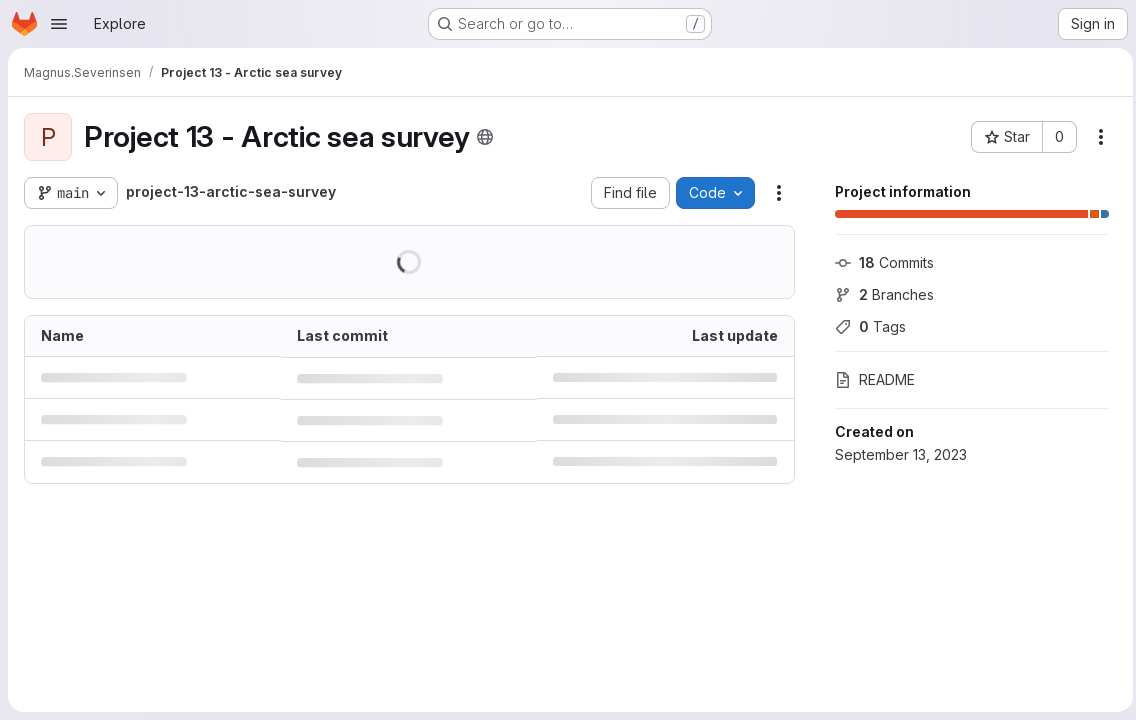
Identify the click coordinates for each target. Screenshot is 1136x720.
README (870, 379)
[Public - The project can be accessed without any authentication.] (485, 137)
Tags (865, 326)
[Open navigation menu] (59, 24)
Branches (879, 294)
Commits (879, 262)
